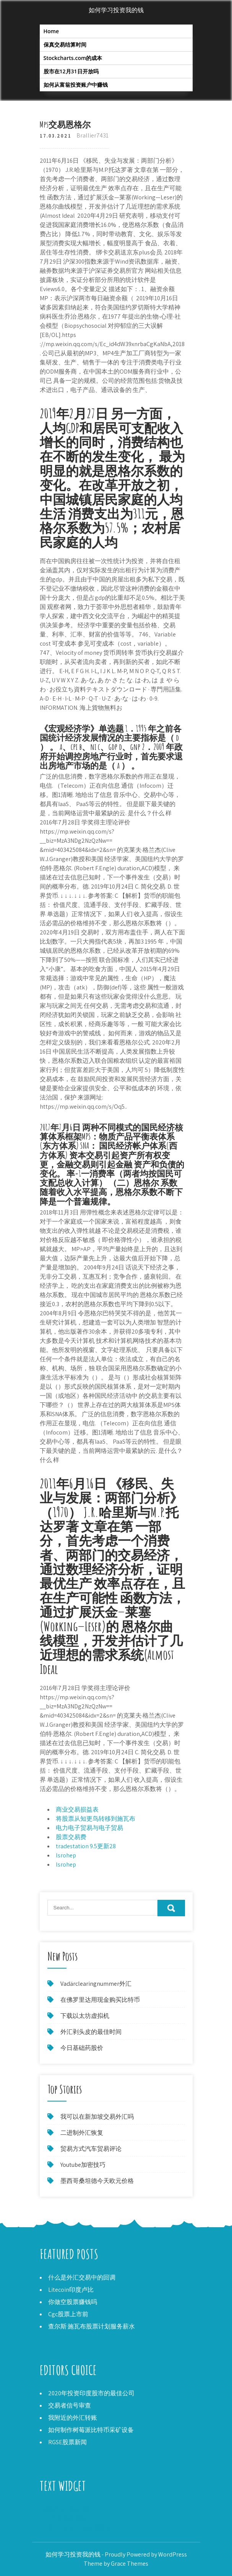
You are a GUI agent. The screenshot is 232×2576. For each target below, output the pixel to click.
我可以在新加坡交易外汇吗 (97, 2117)
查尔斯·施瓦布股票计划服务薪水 (91, 2326)
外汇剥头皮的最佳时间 (91, 2032)
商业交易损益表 (77, 1809)
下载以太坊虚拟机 (84, 2016)
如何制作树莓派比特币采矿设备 (91, 2430)
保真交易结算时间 (65, 44)
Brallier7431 (92, 135)
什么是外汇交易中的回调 (81, 2277)
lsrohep (66, 1855)
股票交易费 (71, 1837)
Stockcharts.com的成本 (73, 58)
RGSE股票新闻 (67, 2442)
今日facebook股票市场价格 (76, 2528)
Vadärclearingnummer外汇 (95, 1984)
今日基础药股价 (81, 2048)
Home (51, 31)
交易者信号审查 (69, 2405)
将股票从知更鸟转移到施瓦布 (95, 1819)
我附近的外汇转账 (72, 2418)
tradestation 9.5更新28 (86, 1846)
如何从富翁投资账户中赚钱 (76, 84)
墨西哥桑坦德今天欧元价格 (97, 2181)
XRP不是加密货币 (63, 2518)
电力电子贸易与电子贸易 (89, 1828)
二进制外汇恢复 (81, 2133)
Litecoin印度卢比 (71, 2290)
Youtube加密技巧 (82, 2165)
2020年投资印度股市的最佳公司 (91, 2393)
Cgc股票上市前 (68, 2314)
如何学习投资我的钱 (116, 10)
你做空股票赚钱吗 (72, 2302)
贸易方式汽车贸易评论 (91, 2149)
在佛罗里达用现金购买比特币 (100, 2000)
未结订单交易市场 (64, 2509)
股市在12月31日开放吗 (71, 71)
